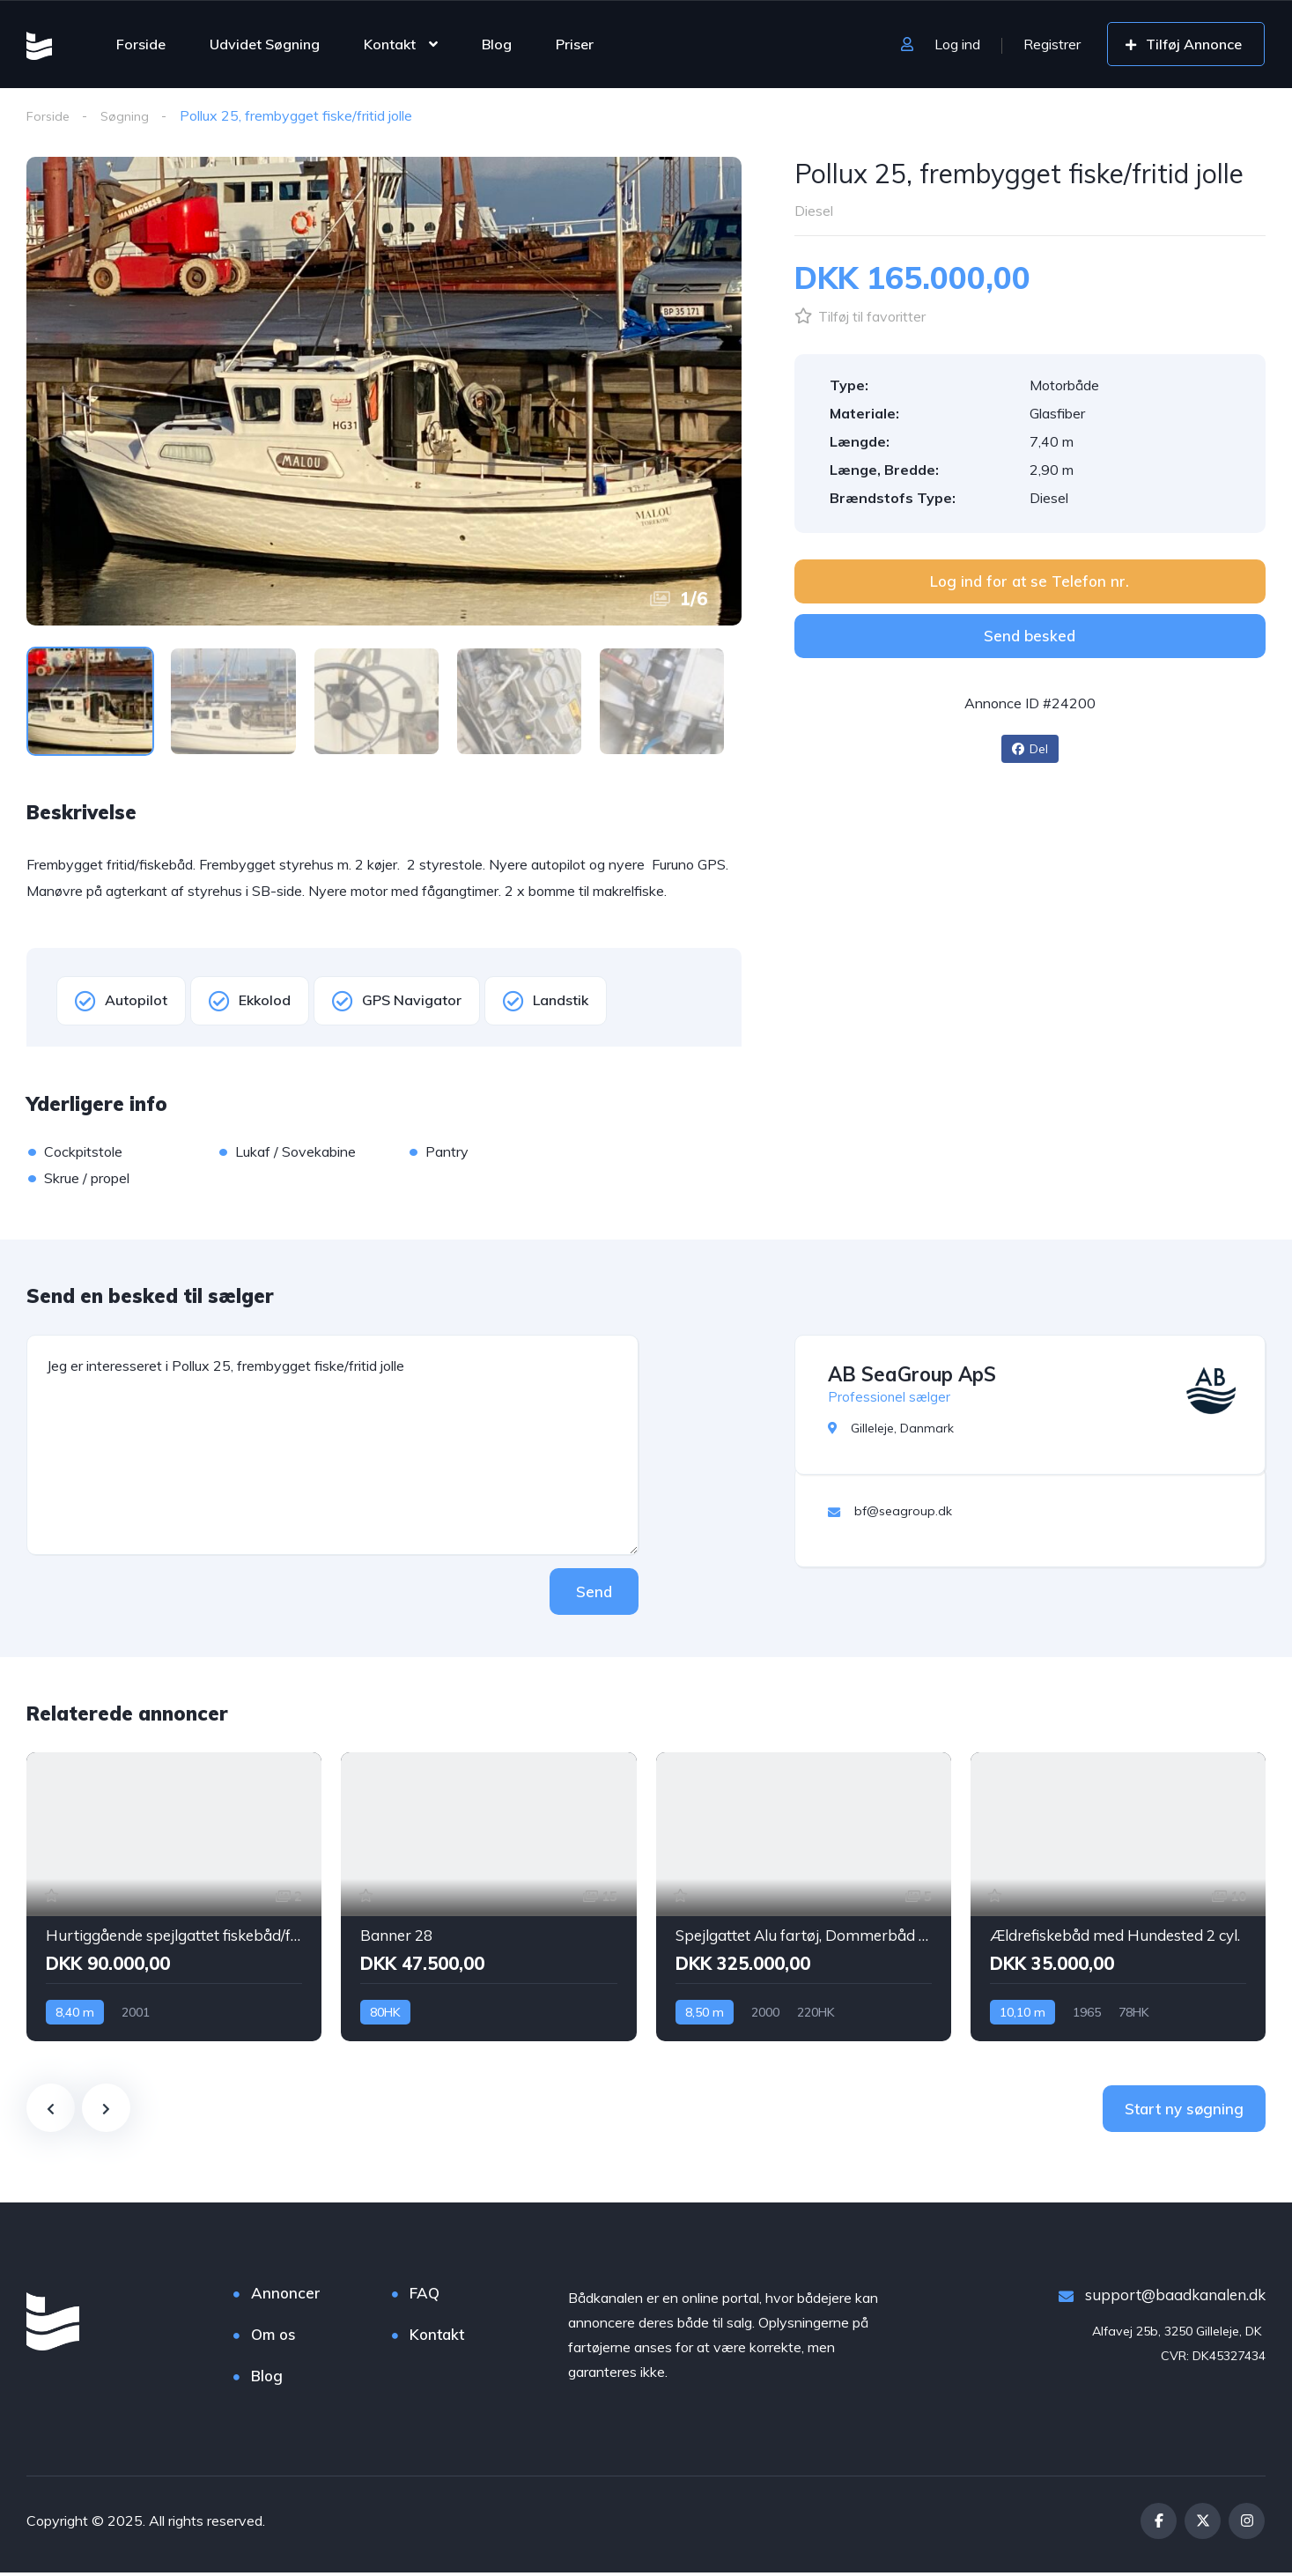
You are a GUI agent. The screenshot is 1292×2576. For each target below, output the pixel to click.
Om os (273, 2337)
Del (1030, 750)
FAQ (424, 2296)
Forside (141, 44)
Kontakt (390, 44)
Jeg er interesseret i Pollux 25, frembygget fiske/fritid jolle (332, 1447)
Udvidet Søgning (265, 44)
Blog (497, 44)
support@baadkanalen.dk (1162, 2298)
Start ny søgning (1184, 2112)
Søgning (128, 115)
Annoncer (286, 2296)
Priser (575, 44)
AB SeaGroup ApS (912, 1377)
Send (585, 1594)
